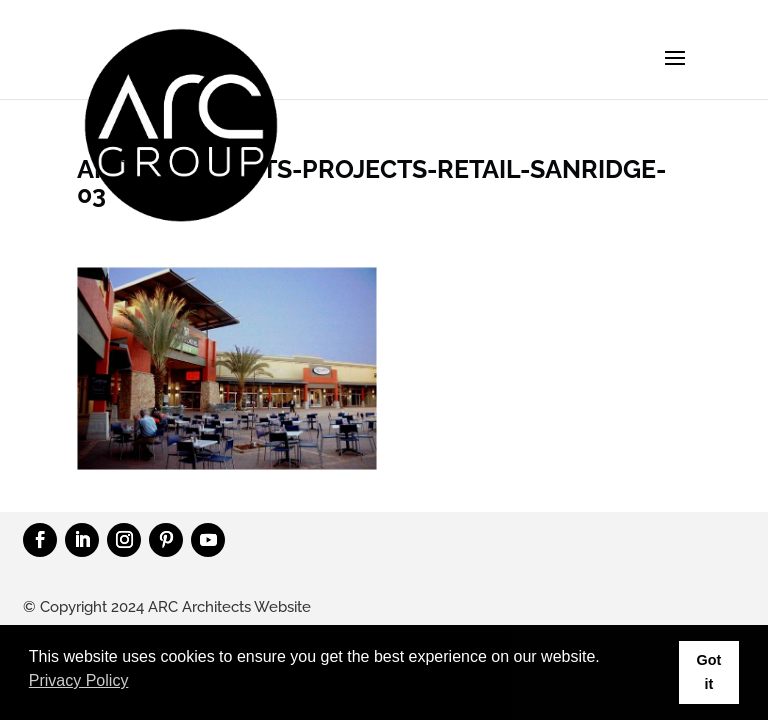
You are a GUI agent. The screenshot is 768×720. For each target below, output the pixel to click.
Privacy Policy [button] (79, 680)
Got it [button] (708, 672)
